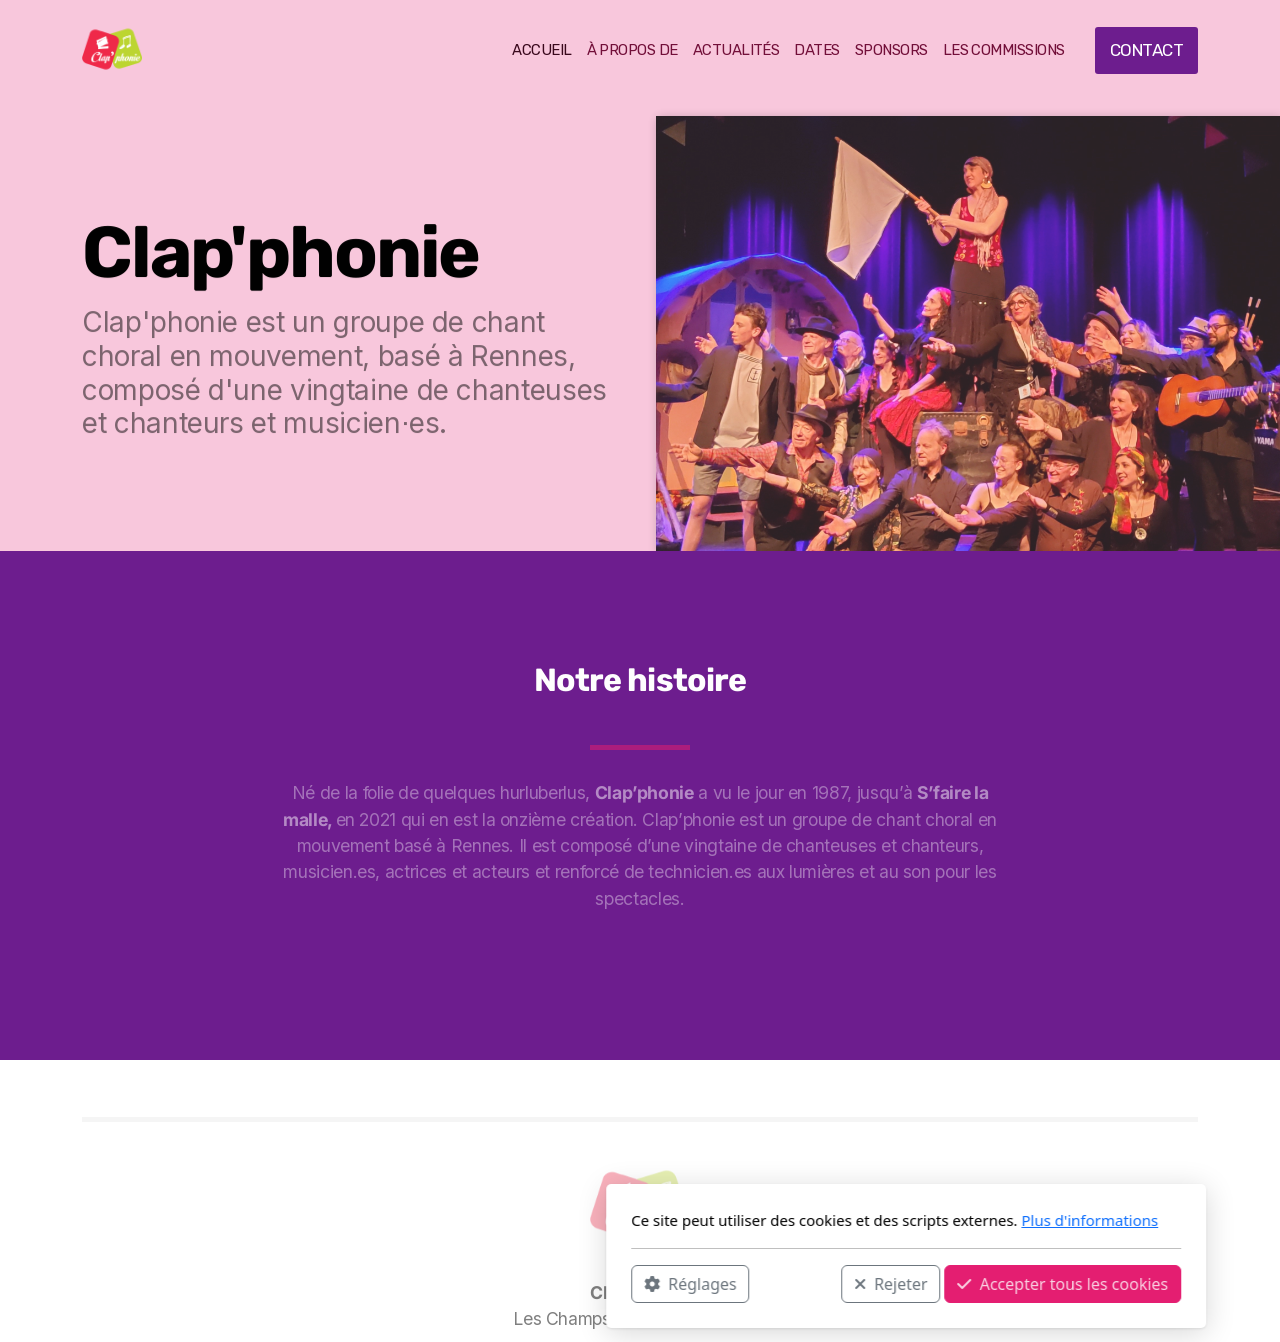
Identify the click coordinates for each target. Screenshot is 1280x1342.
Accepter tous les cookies (796, 1283)
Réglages (424, 1283)
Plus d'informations (823, 1220)
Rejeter (625, 1283)
